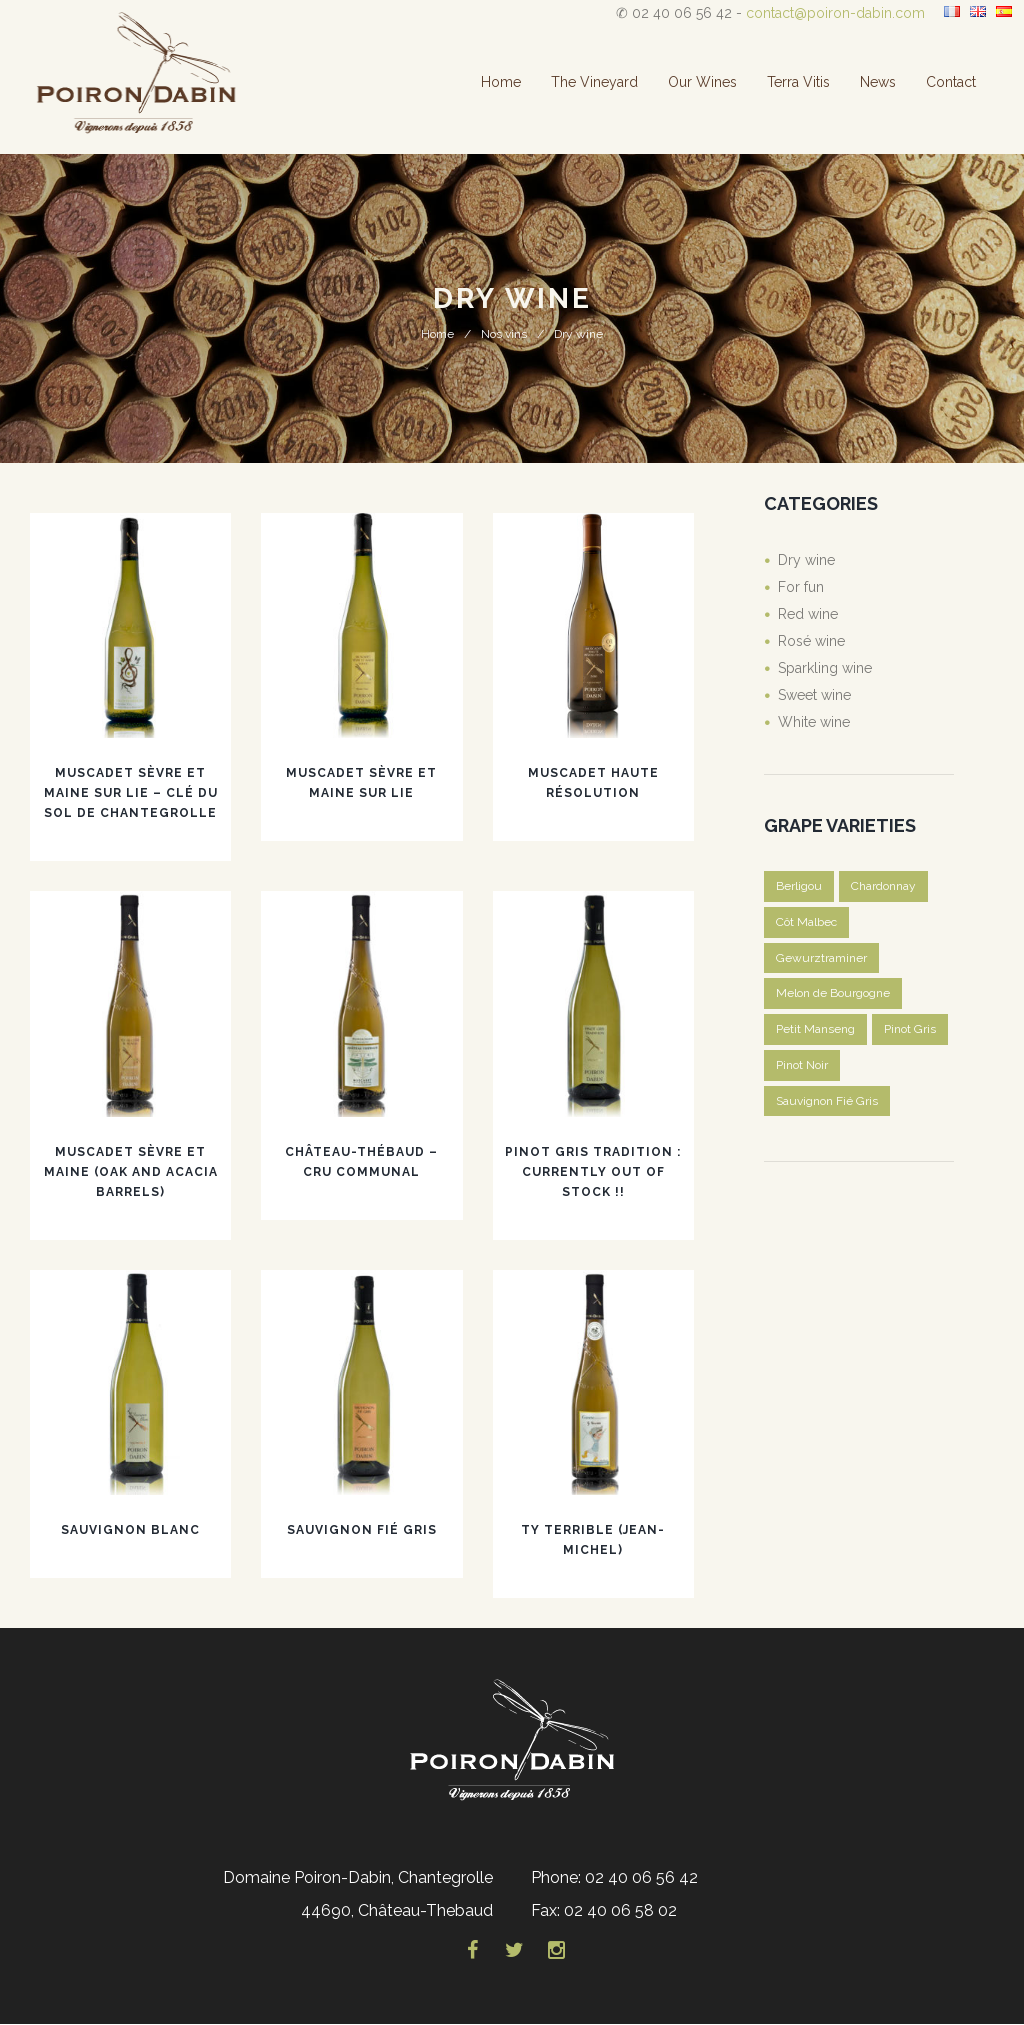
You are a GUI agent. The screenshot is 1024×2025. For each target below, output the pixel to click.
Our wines (702, 82)
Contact (951, 82)
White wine (814, 722)
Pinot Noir (802, 1066)
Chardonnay (883, 886)
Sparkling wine (825, 668)
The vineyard (594, 82)
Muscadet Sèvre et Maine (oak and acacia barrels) (131, 1172)
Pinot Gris (910, 1030)
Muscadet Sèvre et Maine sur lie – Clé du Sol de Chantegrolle (131, 793)
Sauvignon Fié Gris (362, 1530)
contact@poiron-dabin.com (835, 13)
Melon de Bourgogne (833, 994)
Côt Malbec (806, 922)
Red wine (808, 614)
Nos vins (504, 334)
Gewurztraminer (821, 958)
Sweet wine (814, 695)
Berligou (799, 886)
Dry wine (806, 560)
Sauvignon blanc (130, 1530)
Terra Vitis (798, 82)
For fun (801, 587)
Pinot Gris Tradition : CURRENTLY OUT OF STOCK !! (593, 1172)
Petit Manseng (815, 1030)
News (878, 82)
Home (501, 82)
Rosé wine (811, 641)
